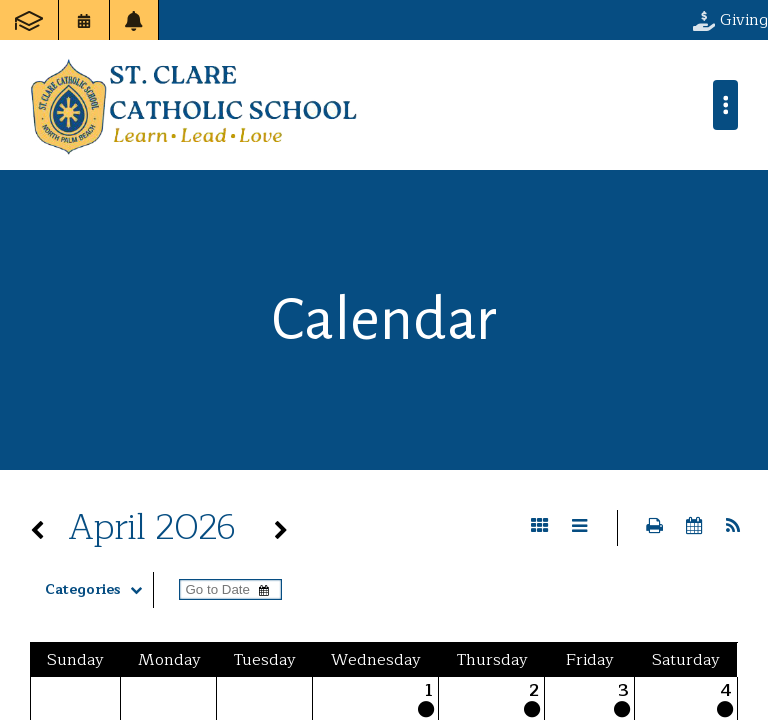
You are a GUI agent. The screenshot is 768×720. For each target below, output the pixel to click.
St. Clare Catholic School (193, 105)
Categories (98, 590)
